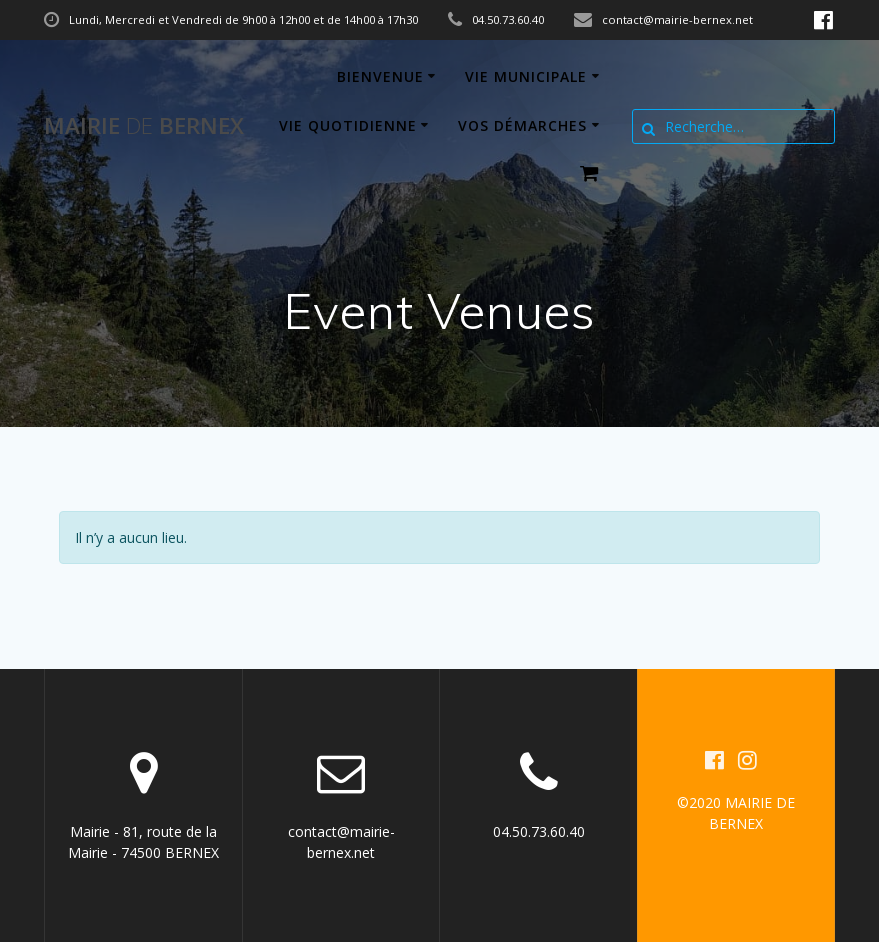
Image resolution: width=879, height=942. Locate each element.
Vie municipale (526, 76)
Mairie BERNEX (144, 126)
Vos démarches (522, 125)
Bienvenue (380, 76)
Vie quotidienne (348, 125)
